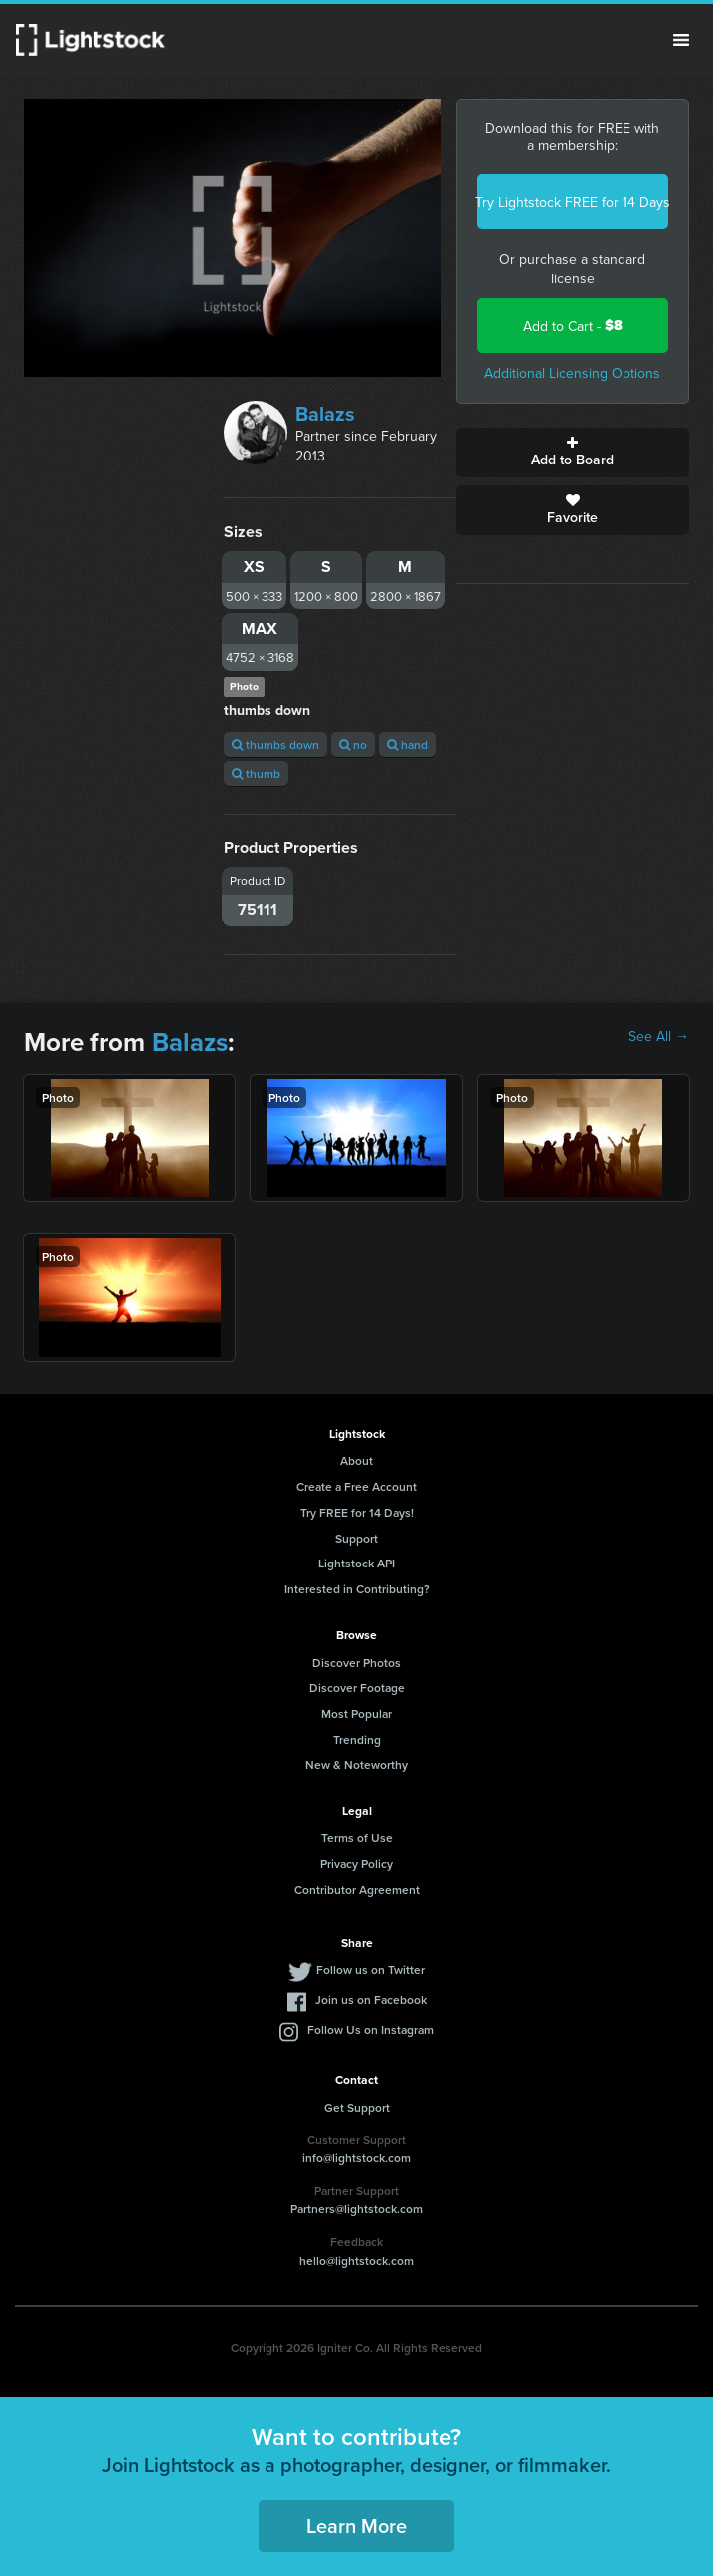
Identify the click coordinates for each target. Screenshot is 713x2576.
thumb (256, 773)
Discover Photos (356, 1662)
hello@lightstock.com (356, 2260)
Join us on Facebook (371, 1999)
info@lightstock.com (356, 2157)
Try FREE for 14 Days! (357, 1512)
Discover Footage (357, 1687)
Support (356, 1538)
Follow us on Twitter (370, 1969)
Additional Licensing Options (572, 373)
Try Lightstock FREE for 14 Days (572, 202)
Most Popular (356, 1713)
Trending (357, 1739)
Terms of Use (357, 1837)
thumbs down (275, 744)
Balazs (325, 413)
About (356, 1460)
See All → (658, 1036)
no (353, 744)
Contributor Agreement (357, 1889)
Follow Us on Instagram (370, 2029)
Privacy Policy (356, 1863)
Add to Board (572, 452)
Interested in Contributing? (357, 1588)
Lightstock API (356, 1563)
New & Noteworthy (356, 1764)
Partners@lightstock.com (356, 2208)
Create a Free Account (356, 1486)
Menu (681, 40)
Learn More (356, 2525)
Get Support (357, 2107)
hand (407, 744)
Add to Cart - (573, 325)
